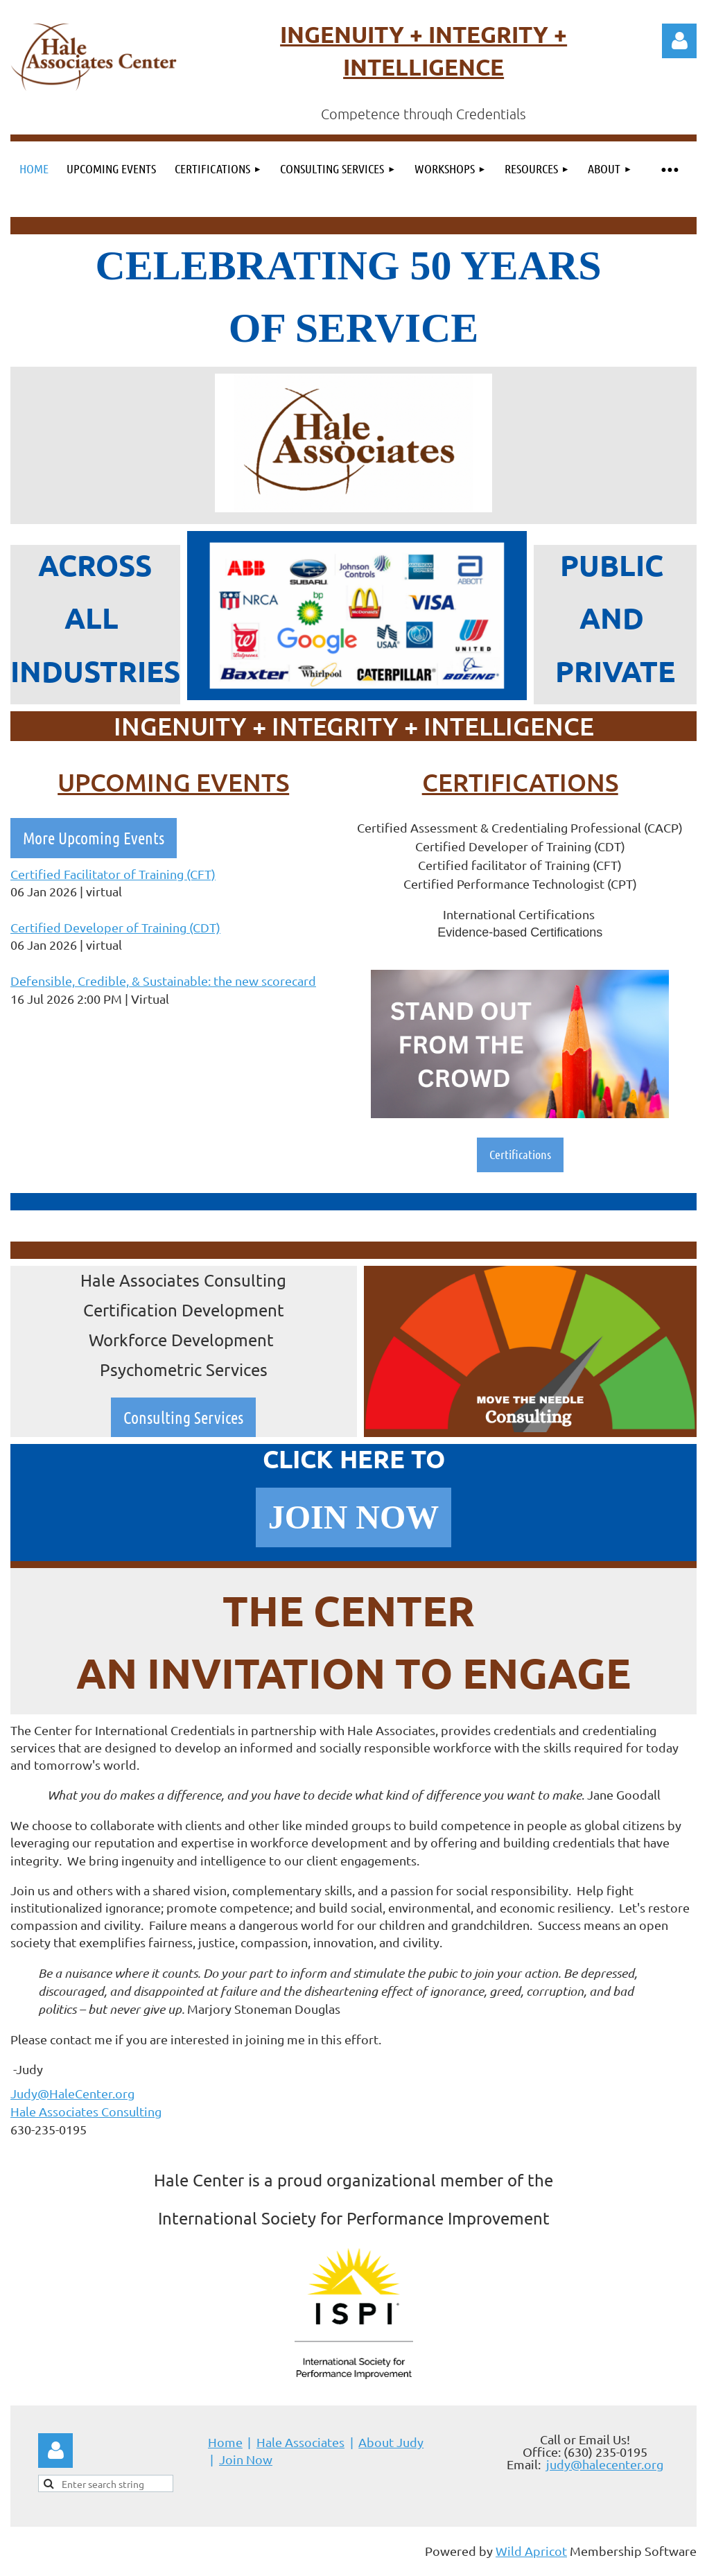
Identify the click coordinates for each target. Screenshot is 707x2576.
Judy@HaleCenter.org (72, 2093)
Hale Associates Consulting (86, 2111)
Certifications (520, 1154)
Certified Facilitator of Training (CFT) (113, 874)
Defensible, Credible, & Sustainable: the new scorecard (163, 980)
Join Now (245, 2459)
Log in (679, 41)
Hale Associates (300, 2442)
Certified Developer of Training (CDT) (115, 927)
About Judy (391, 2442)
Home (225, 2442)
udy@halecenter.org (606, 2464)
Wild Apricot (531, 2550)
